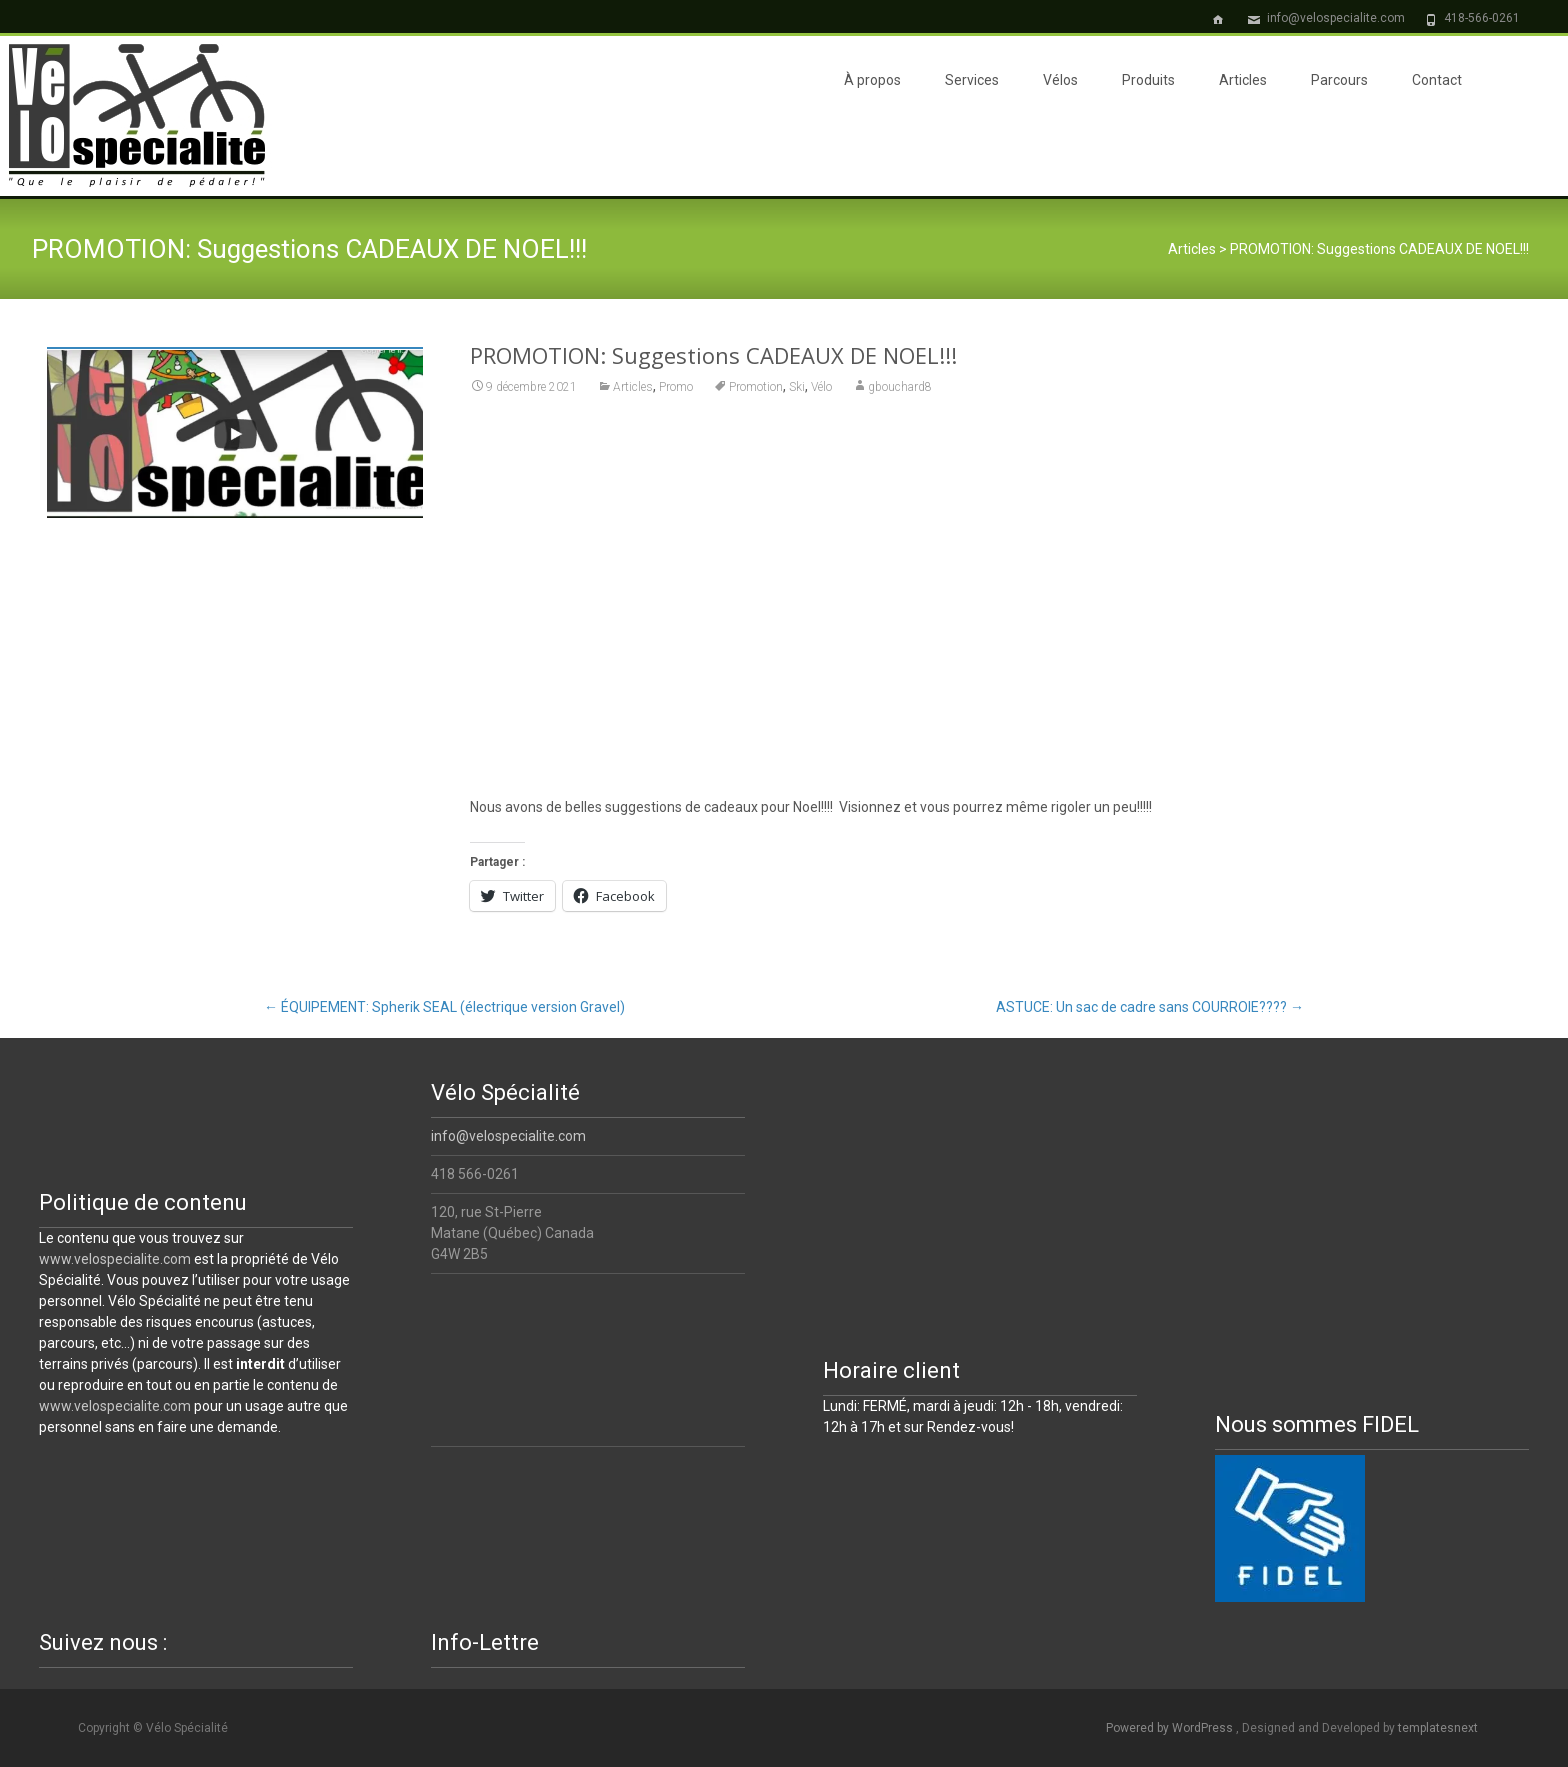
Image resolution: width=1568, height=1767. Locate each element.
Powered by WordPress (1171, 1728)
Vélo (821, 387)
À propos (872, 80)
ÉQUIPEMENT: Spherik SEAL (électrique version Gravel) (444, 1007)
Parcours (1339, 80)
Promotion (756, 387)
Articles (1243, 80)
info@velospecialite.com (508, 1136)
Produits (1148, 80)
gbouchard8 (900, 387)
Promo (676, 387)
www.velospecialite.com (115, 1259)
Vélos (1060, 80)
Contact (1437, 80)
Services (972, 80)
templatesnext (1438, 1728)
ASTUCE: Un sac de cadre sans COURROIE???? (1150, 1007)
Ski (797, 387)
